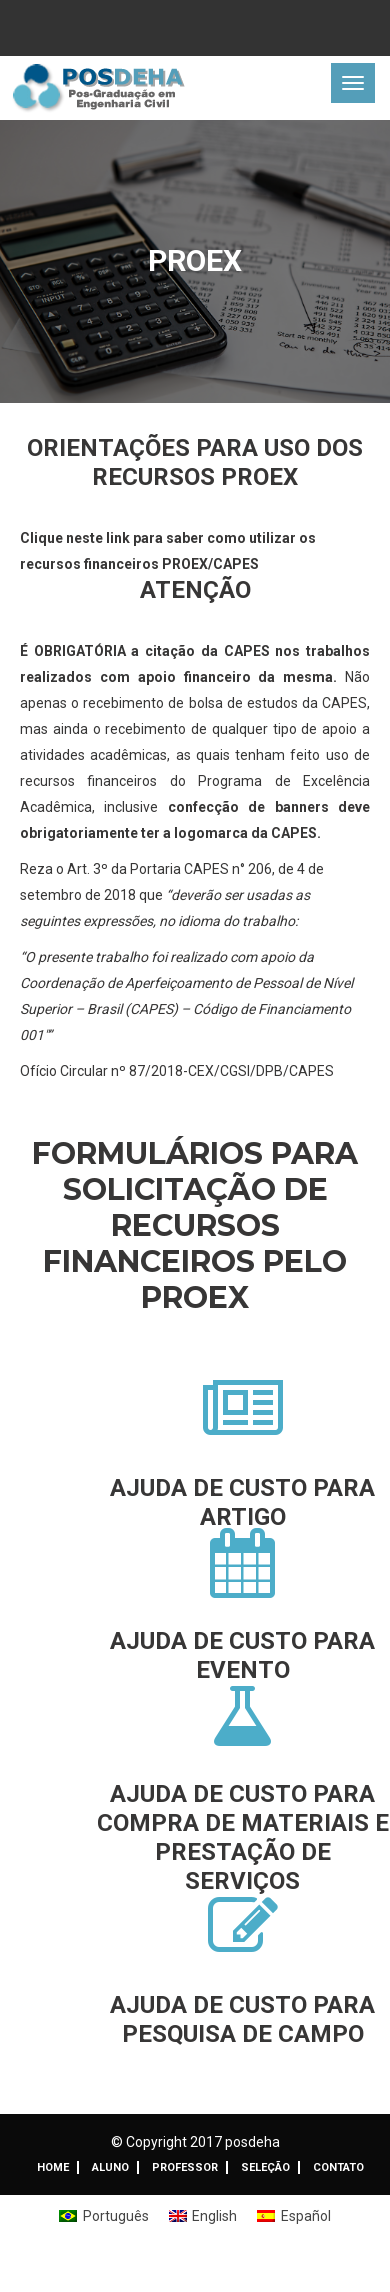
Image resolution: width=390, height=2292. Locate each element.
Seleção (265, 2167)
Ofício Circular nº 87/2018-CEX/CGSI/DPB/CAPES (177, 1071)
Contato (338, 2167)
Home (53, 2167)
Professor (185, 2167)
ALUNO (110, 2167)
